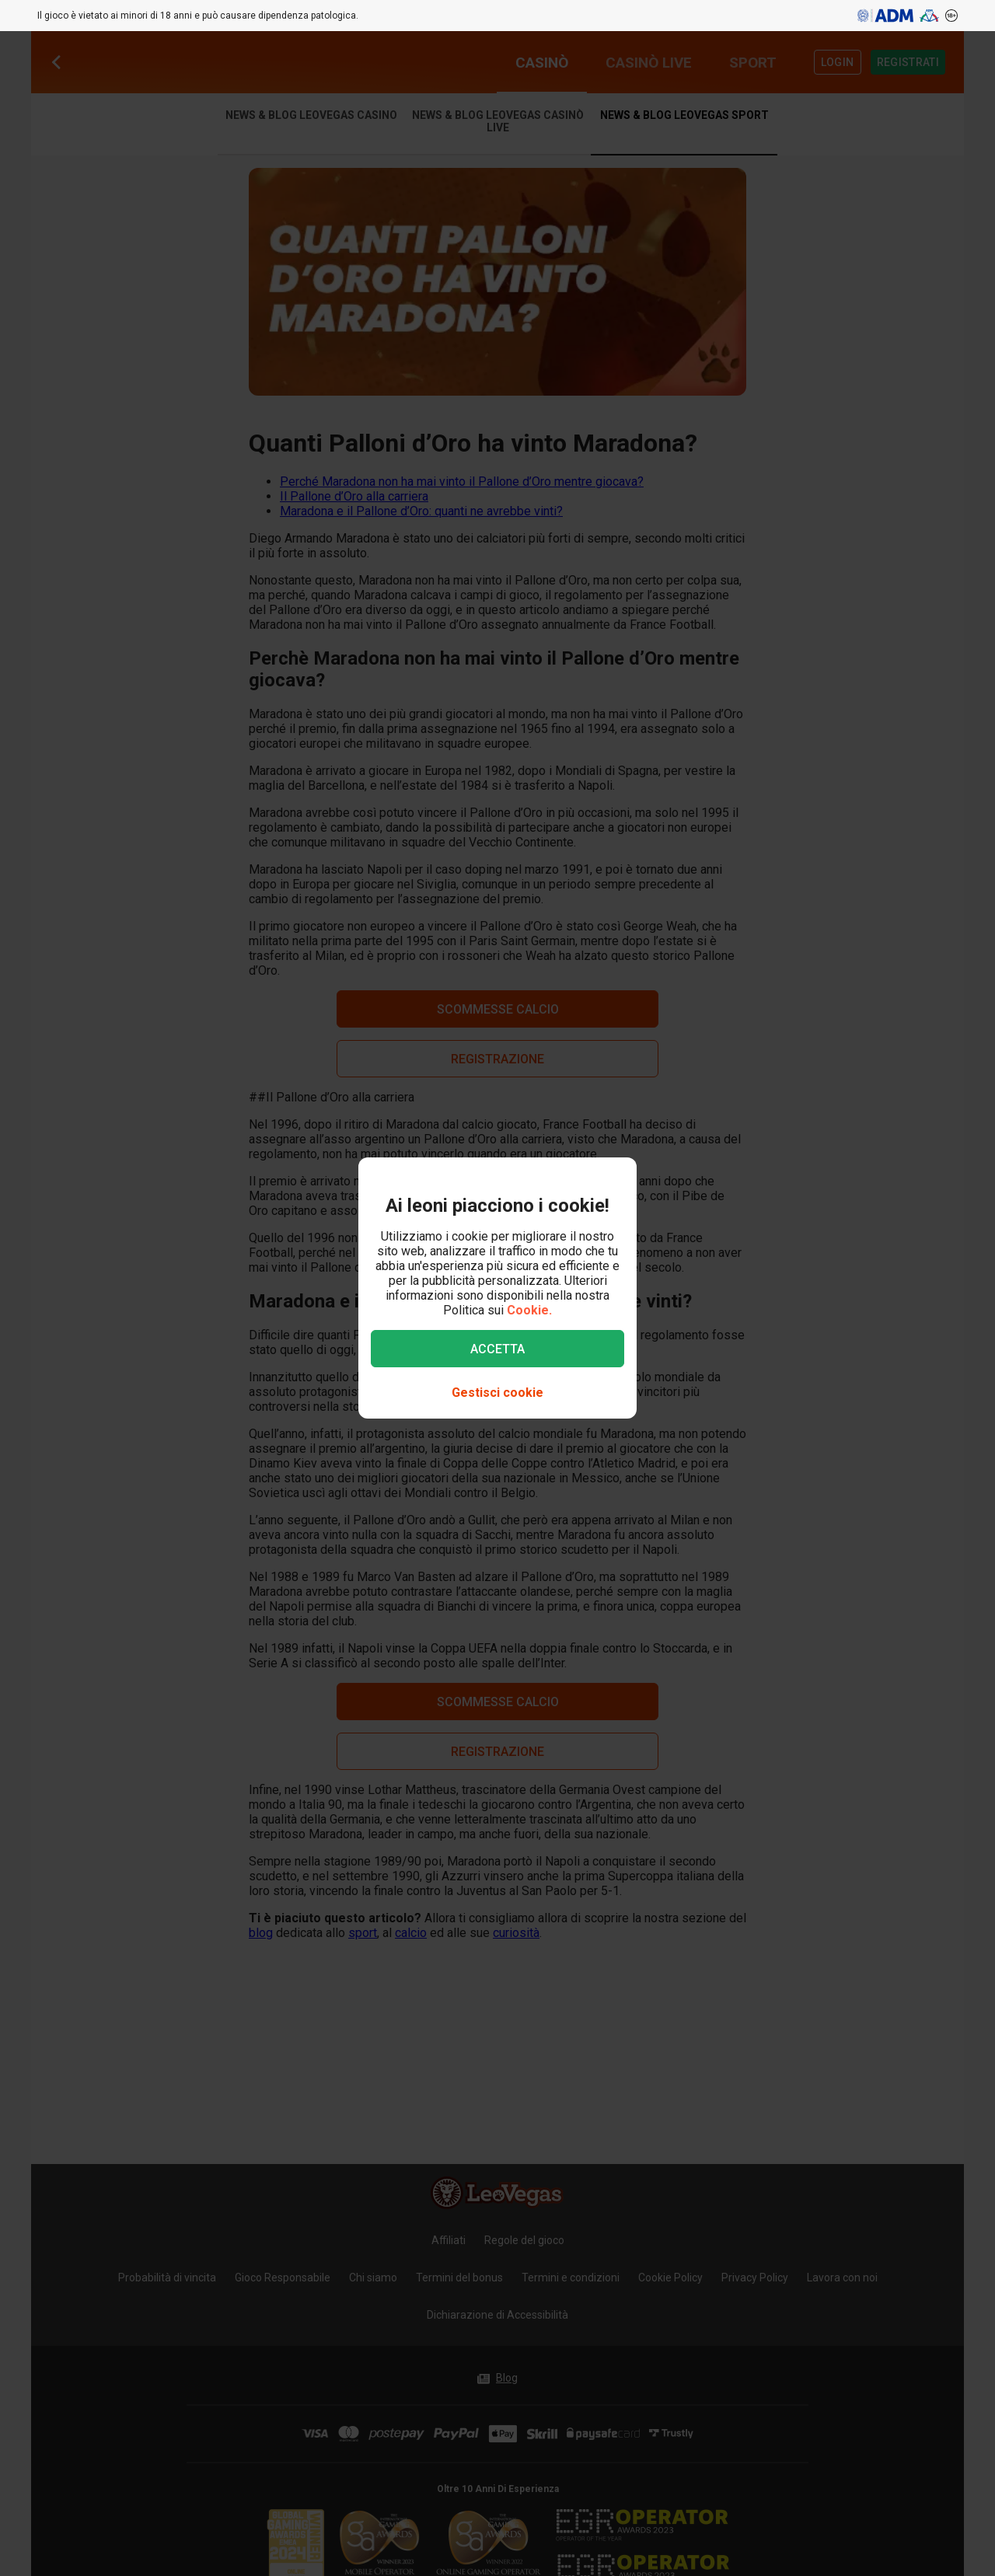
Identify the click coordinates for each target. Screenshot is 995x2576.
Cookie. (529, 1310)
